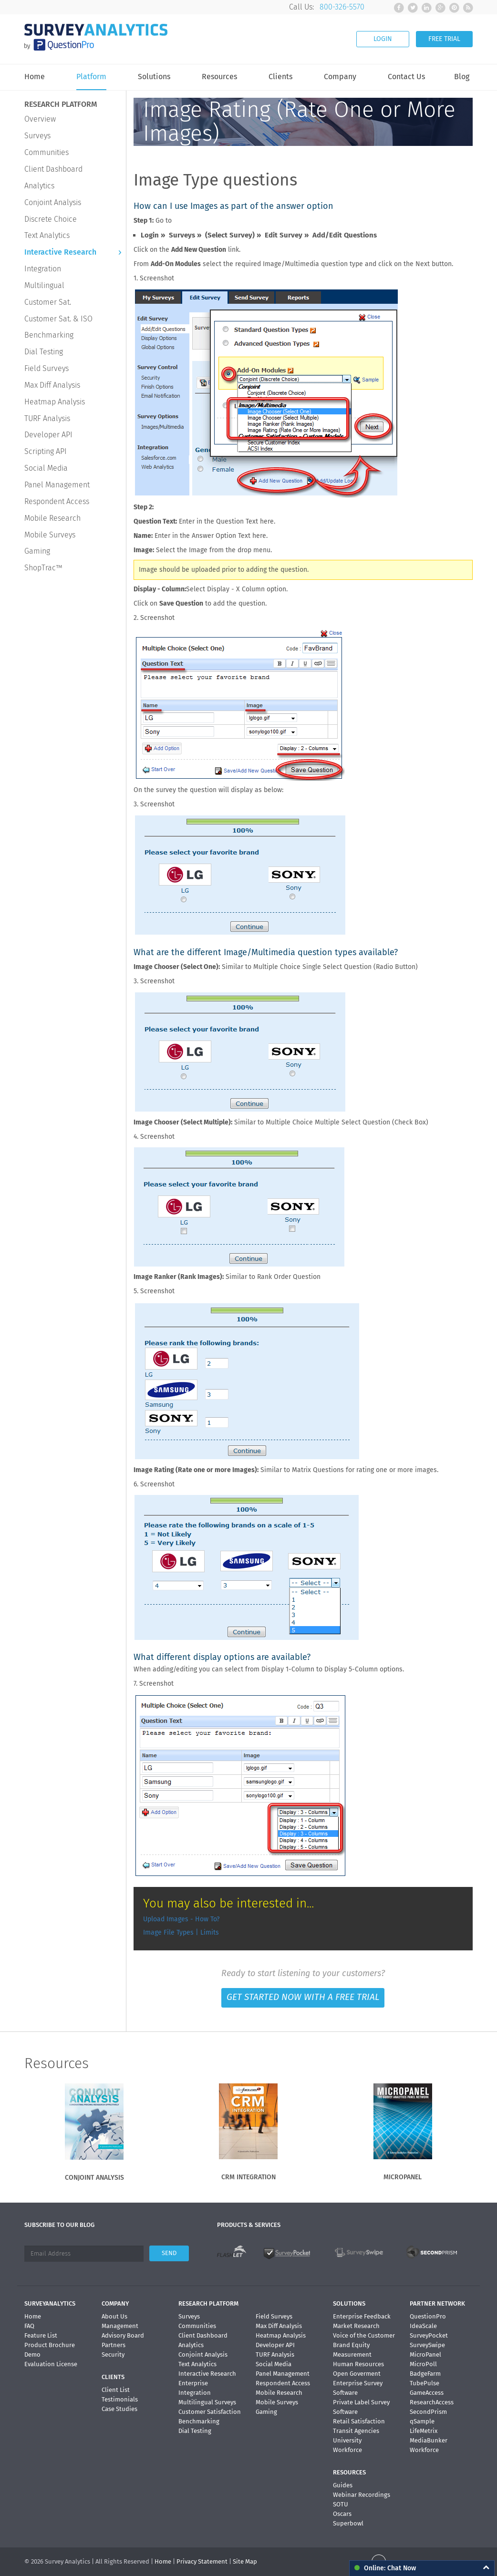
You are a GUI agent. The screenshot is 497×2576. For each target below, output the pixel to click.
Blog (461, 77)
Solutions (154, 77)
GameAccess (427, 2392)
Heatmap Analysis (54, 401)
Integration (42, 268)
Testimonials (120, 2399)
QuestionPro (428, 2316)
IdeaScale (423, 2325)
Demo (32, 2354)
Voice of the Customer (364, 2335)
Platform (91, 77)
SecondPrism (428, 2411)
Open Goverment (357, 2373)
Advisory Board (123, 2335)
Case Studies (119, 2408)
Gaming (37, 551)
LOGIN (382, 39)
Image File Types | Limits (181, 1932)
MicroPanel (425, 2354)
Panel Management (57, 484)
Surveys (37, 135)
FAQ (29, 2325)
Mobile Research (52, 518)
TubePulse (424, 2383)
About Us (114, 2316)
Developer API (48, 434)
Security (113, 2354)
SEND (169, 2253)
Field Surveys (46, 368)
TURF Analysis (47, 418)
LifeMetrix (423, 2430)
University (347, 2440)
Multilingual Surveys (207, 2402)
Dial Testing (43, 351)
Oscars (342, 2513)
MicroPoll (423, 2364)
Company (340, 77)
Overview (40, 119)
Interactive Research (60, 252)
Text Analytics (47, 235)
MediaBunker (428, 2440)
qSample (422, 2421)
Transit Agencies (356, 2430)
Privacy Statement (202, 2561)
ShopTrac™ (43, 567)
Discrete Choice (50, 219)
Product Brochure (49, 2345)
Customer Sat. (47, 302)
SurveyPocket (429, 2335)
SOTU (340, 2504)
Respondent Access (56, 501)
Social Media (46, 468)
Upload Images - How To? (181, 1919)
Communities (46, 152)
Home (34, 77)
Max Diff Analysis (52, 385)
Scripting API (45, 451)
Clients (280, 77)
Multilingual (44, 285)
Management (120, 2325)
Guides (342, 2485)
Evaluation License (50, 2364)
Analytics (39, 185)
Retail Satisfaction (359, 2421)
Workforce (347, 2449)
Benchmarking (48, 335)
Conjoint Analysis (52, 202)
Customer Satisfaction (209, 2411)
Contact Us (406, 77)
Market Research (356, 2325)
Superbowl (348, 2523)
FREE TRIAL (444, 39)
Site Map (245, 2561)
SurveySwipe (427, 2345)
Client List (116, 2389)
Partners (113, 2345)
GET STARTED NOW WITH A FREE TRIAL (303, 1997)
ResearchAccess (432, 2402)
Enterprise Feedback (362, 2316)
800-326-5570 (342, 6)
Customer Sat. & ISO (58, 318)
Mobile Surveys (49, 534)
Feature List (40, 2335)
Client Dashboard (53, 169)
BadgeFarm (425, 2373)
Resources (219, 77)
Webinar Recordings (361, 2494)
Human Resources (358, 2364)
